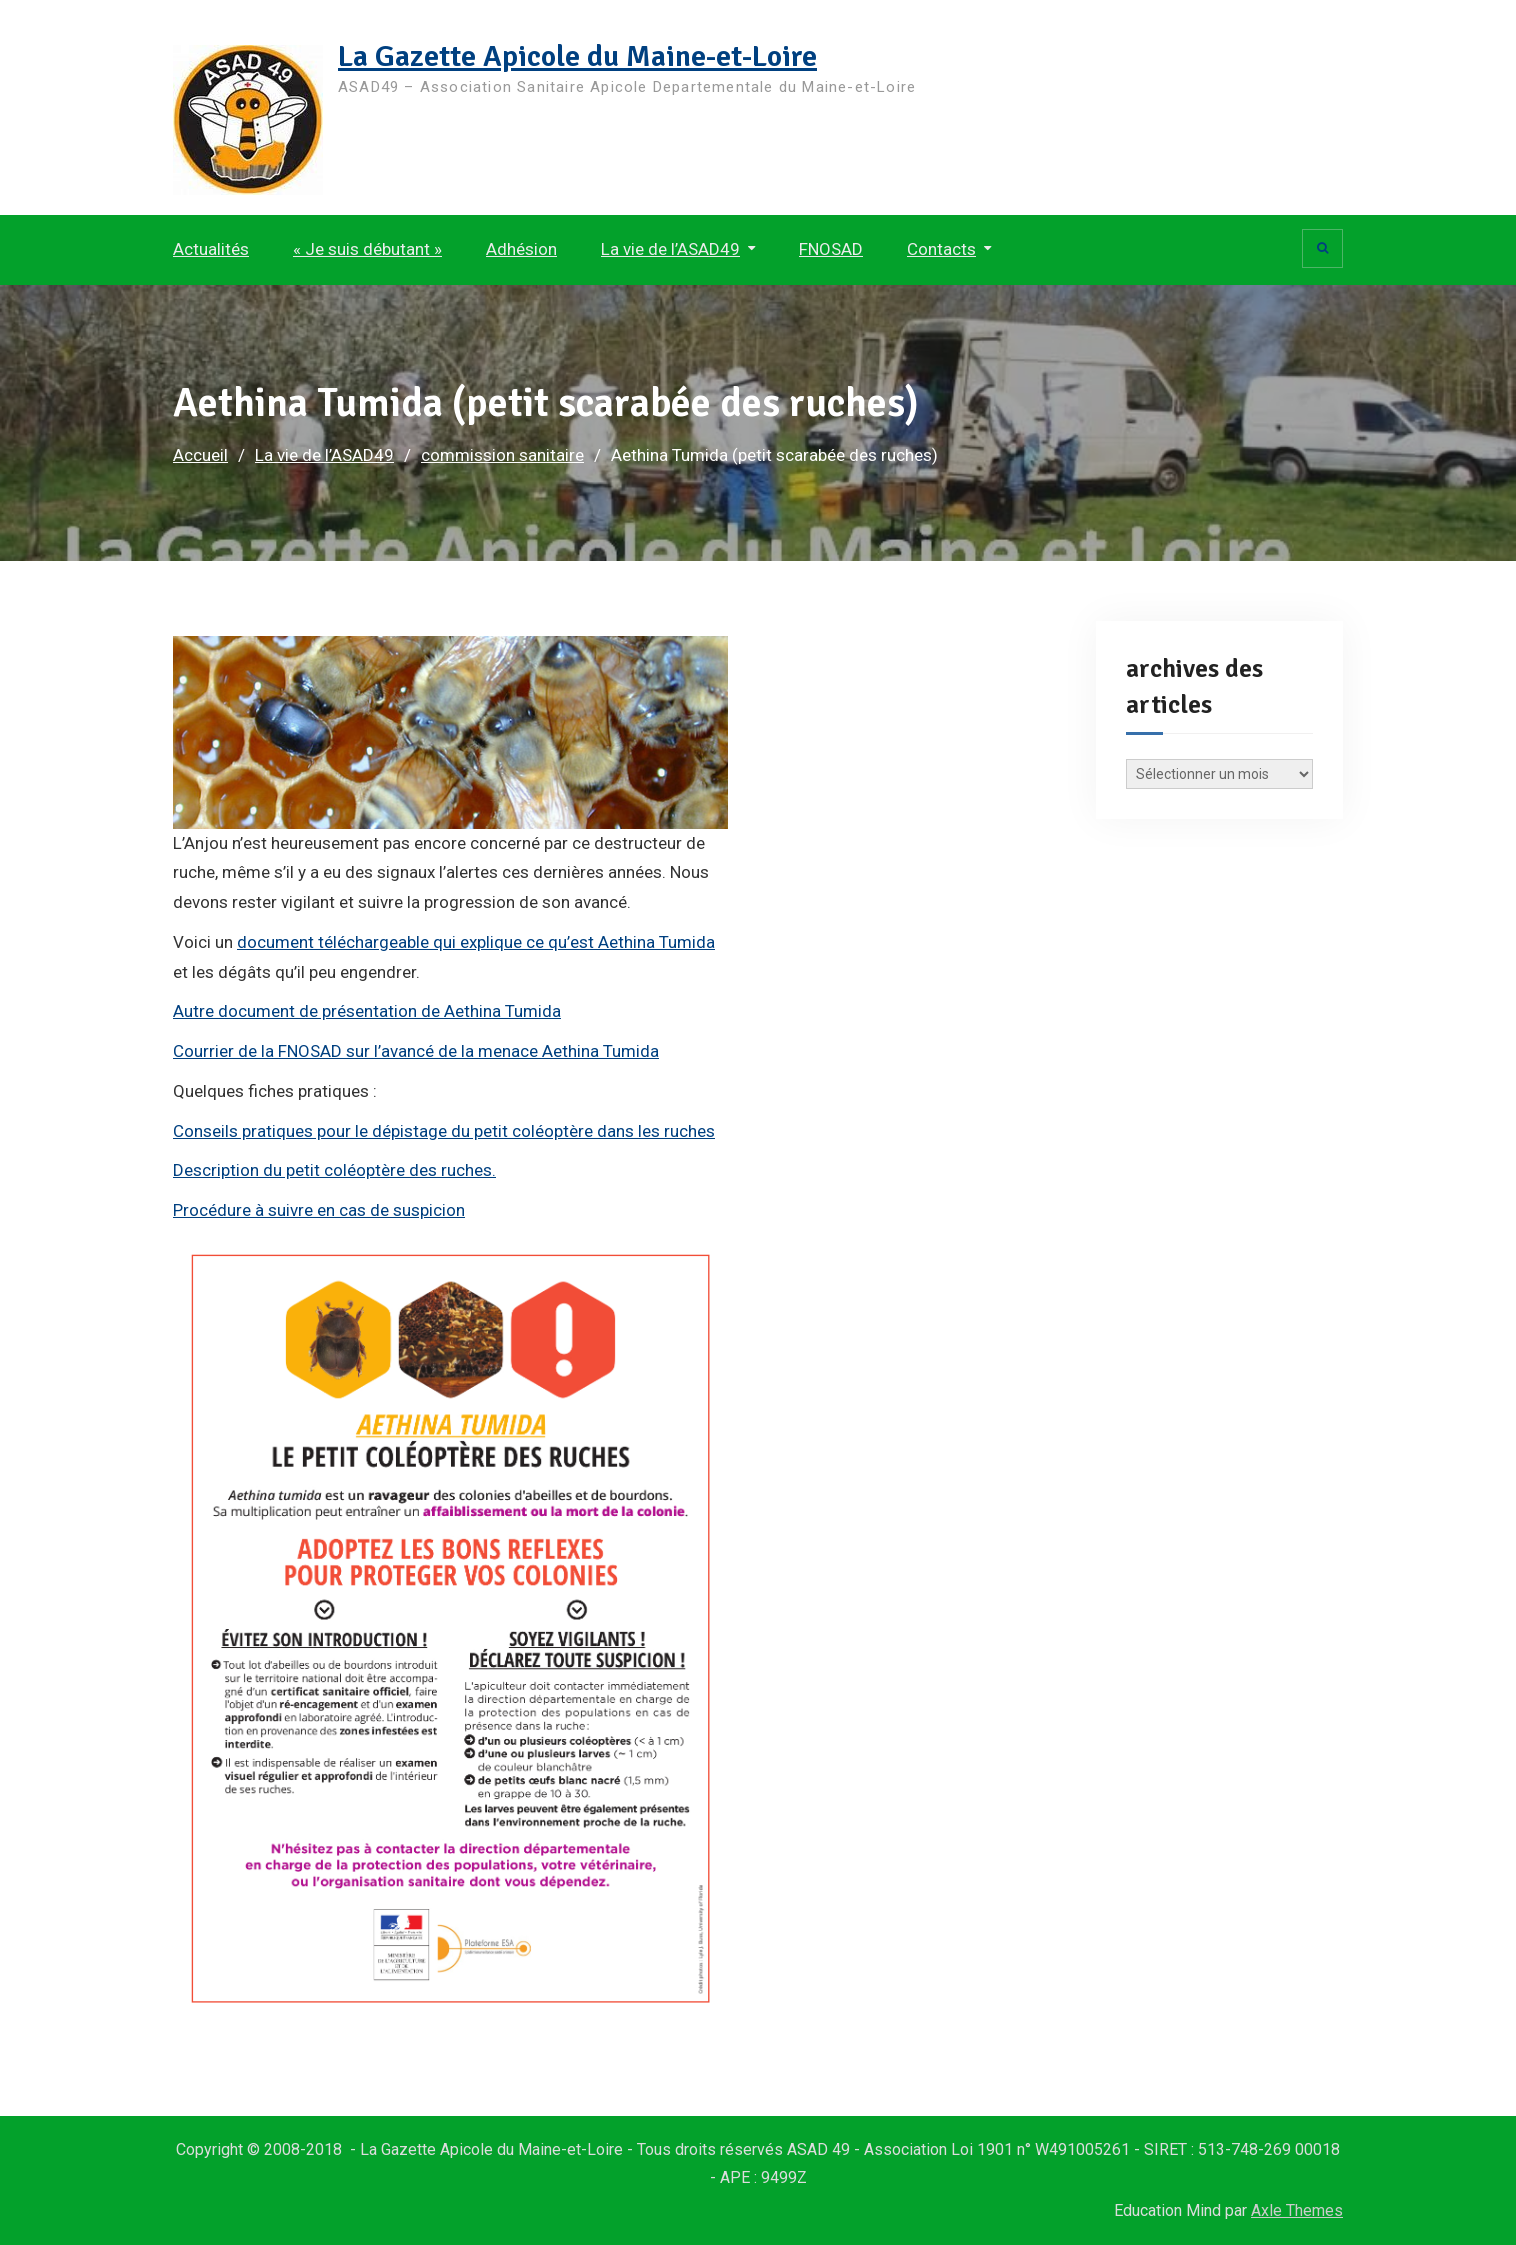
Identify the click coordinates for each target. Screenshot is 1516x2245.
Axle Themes (1297, 2210)
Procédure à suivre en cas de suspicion (319, 1210)
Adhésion (521, 249)
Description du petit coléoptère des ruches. (334, 1170)
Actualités (211, 249)
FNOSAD (831, 249)
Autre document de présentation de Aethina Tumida (367, 1011)
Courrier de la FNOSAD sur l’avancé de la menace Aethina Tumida (416, 1051)
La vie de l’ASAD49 (670, 249)
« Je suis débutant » (367, 249)
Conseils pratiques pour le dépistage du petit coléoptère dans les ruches (444, 1131)
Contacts (941, 249)
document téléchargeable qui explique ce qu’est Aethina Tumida (476, 942)
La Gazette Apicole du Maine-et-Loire (577, 56)
